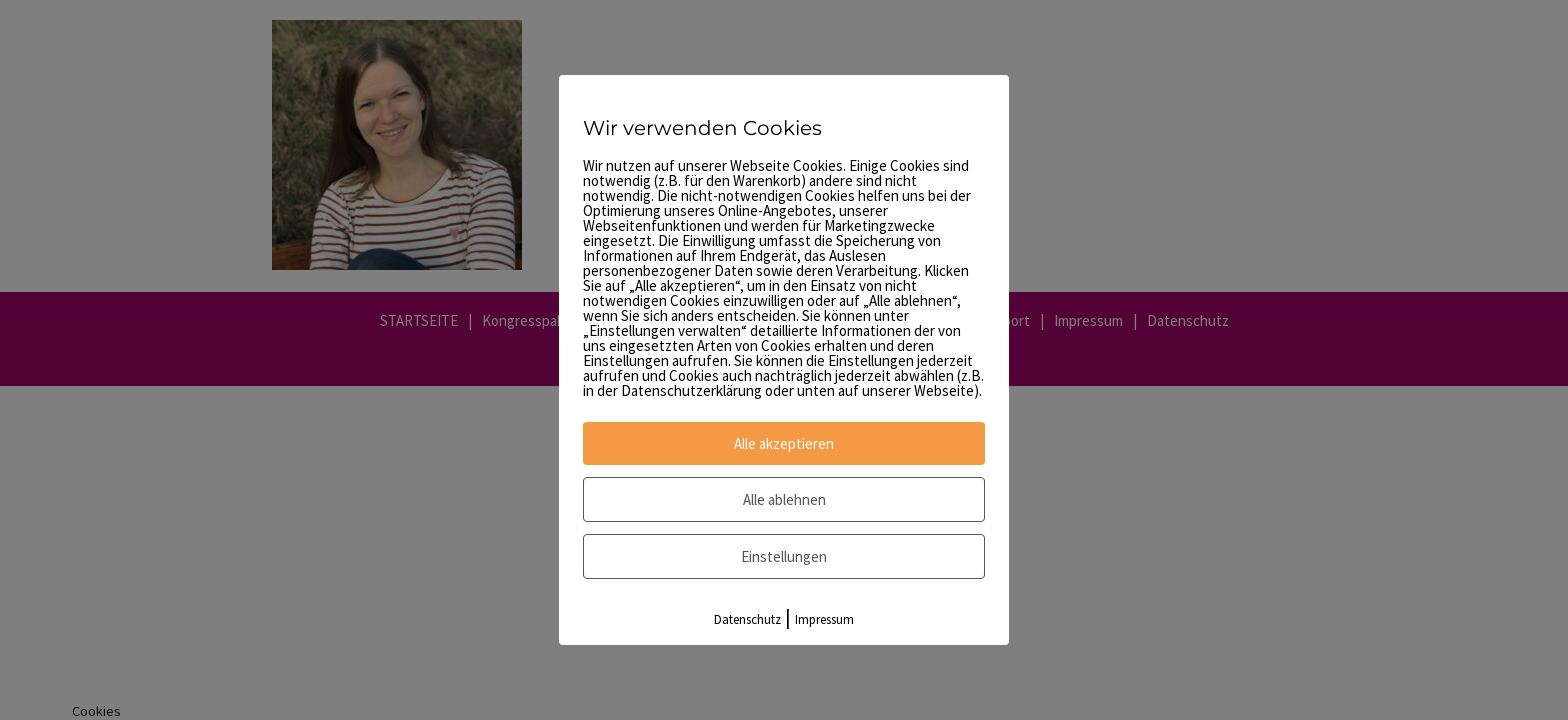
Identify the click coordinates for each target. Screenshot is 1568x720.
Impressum (824, 619)
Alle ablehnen (784, 499)
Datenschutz (747, 619)
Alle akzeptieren (784, 443)
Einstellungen (784, 556)
